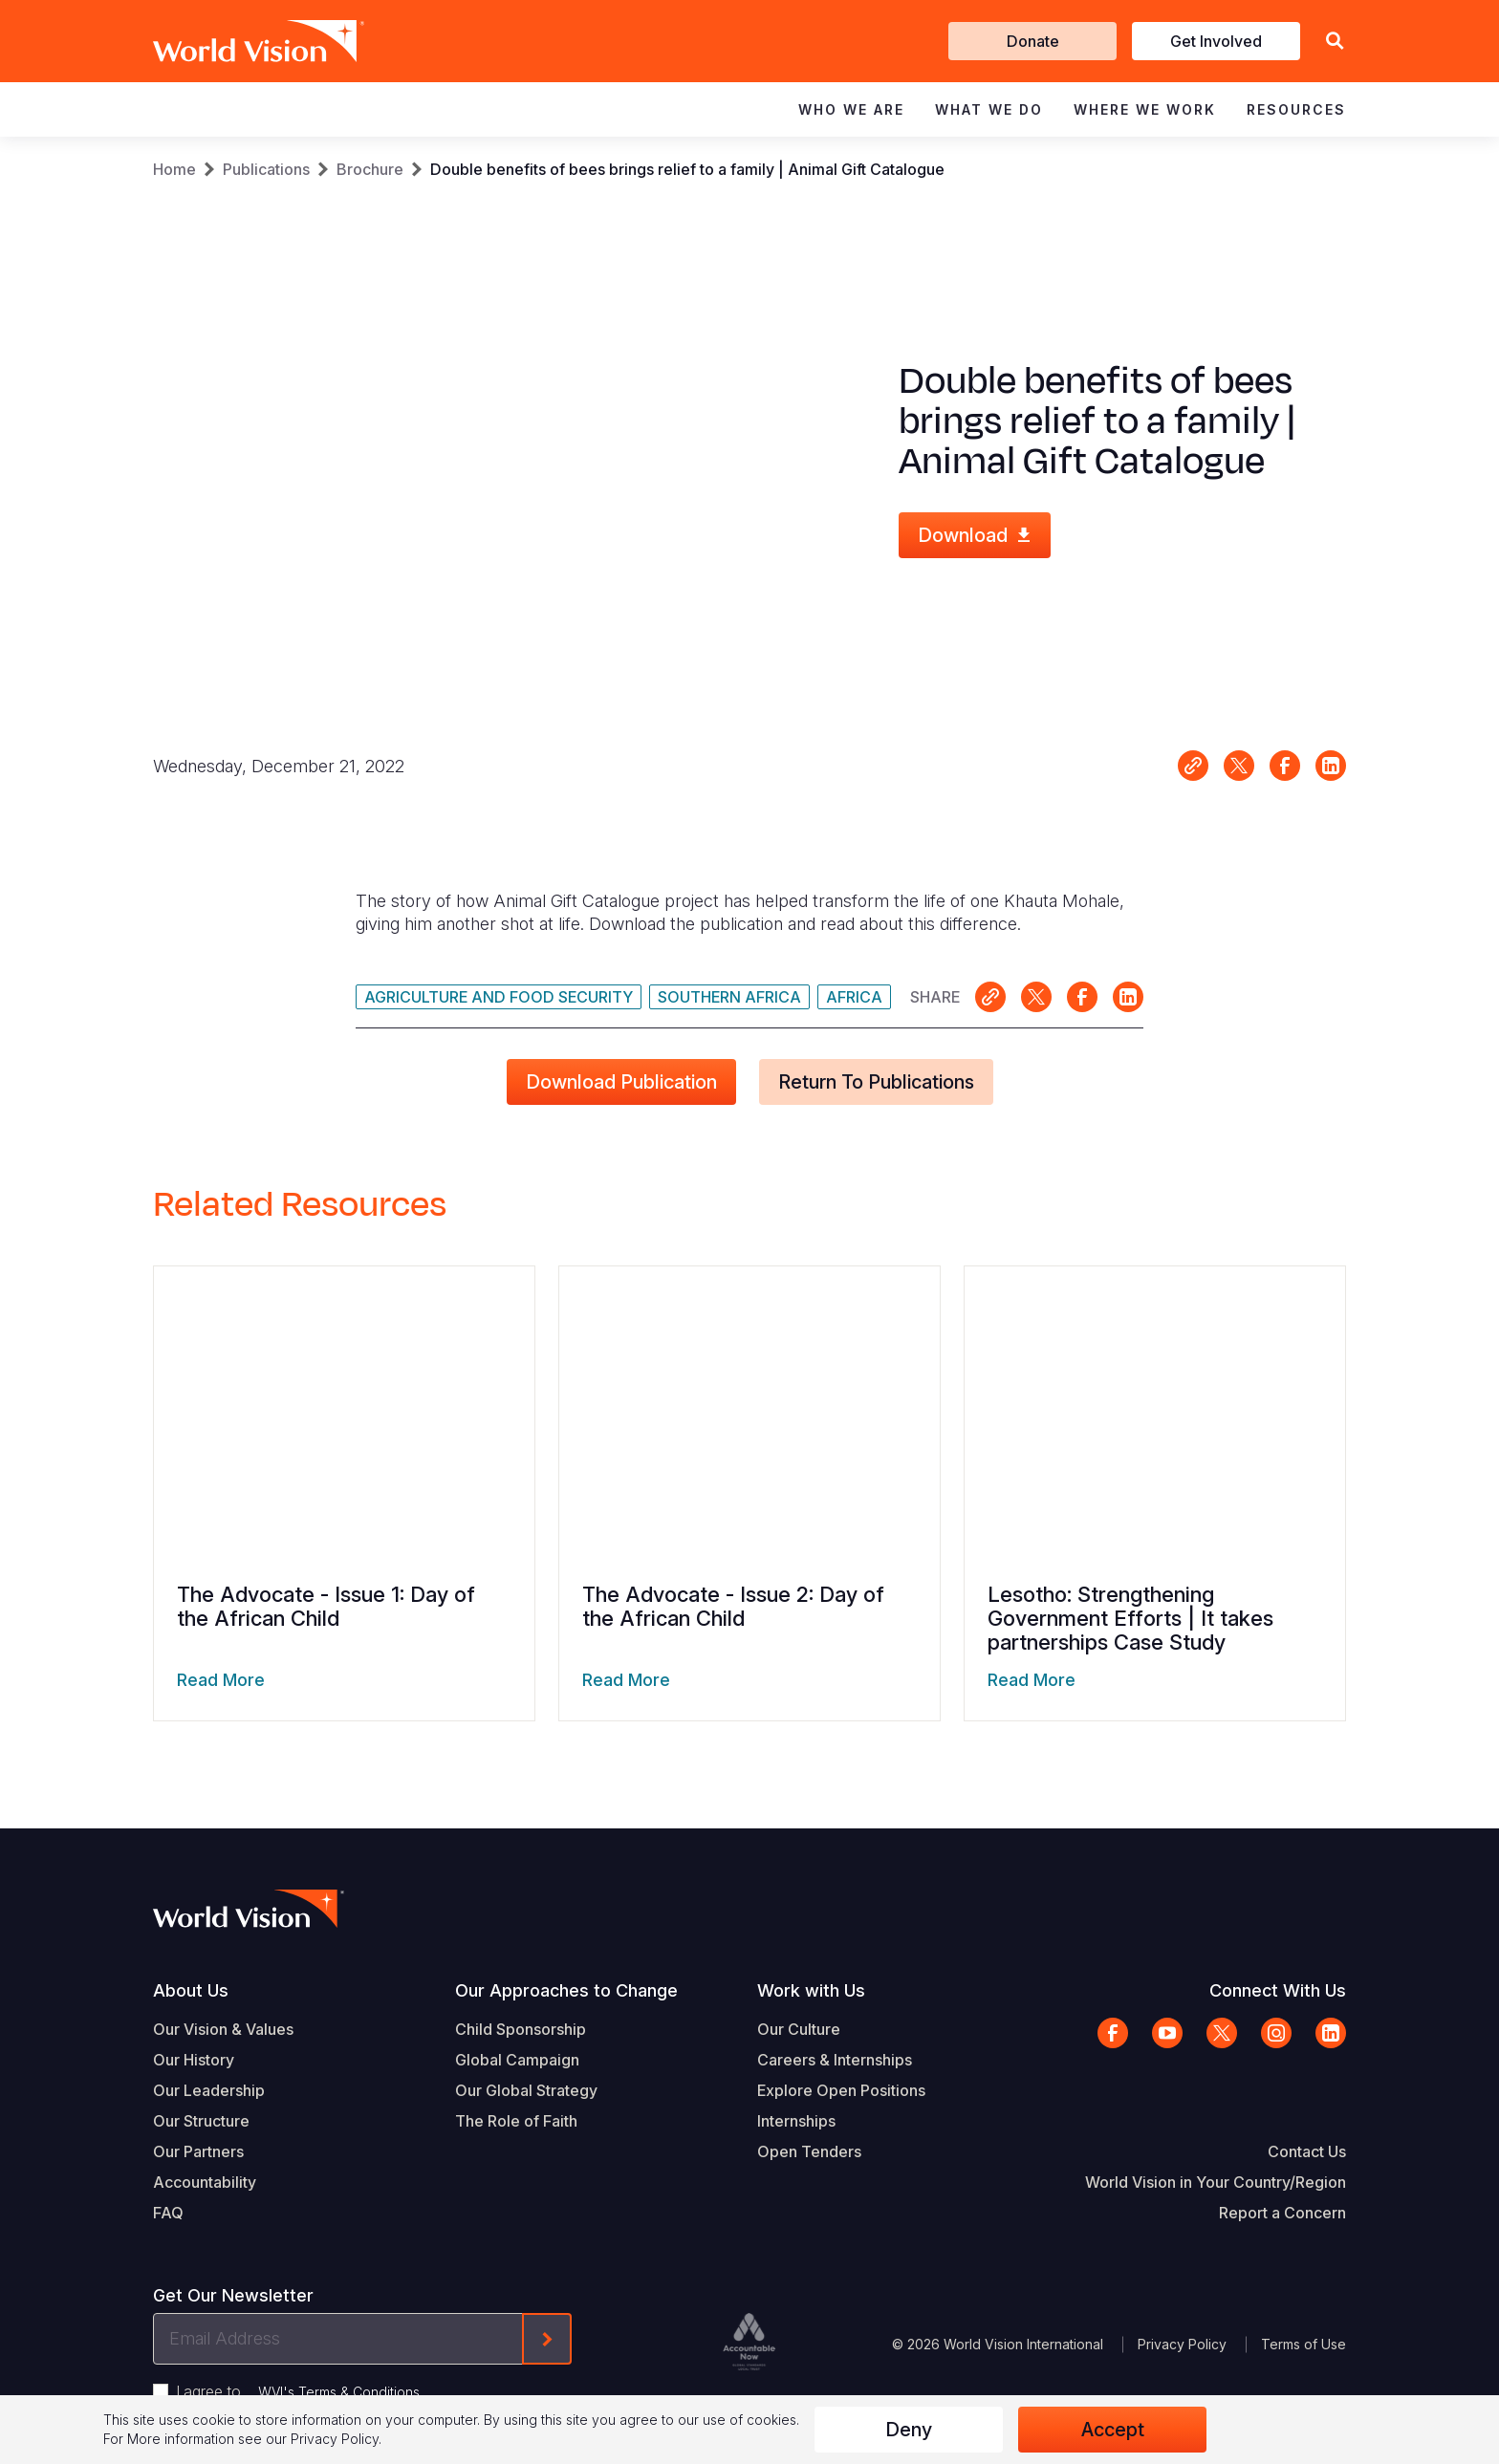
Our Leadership (209, 2090)
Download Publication (621, 1081)
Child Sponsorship (520, 2029)
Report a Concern (1282, 2212)
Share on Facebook (1285, 765)
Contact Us (1307, 2151)
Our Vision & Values (223, 2029)
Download (963, 535)
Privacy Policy (1182, 2344)
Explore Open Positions (841, 2090)
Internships (796, 2120)
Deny (908, 2429)
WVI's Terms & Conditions (339, 2392)
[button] (1334, 41)
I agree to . (299, 2391)
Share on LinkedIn (1330, 765)
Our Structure (201, 2120)
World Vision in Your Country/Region (1215, 2182)
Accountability (204, 2182)
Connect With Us (1277, 1990)
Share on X (1239, 765)
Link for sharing (1193, 765)
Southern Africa (729, 996)
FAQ (168, 2212)
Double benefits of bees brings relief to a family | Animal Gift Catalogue (687, 169)
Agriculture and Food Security (498, 996)
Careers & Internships (834, 2059)
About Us (190, 1990)
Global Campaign (517, 2059)
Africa (854, 996)
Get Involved (1216, 41)
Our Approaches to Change (566, 1990)
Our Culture (798, 2029)
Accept (1112, 2429)
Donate (1033, 41)
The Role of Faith (516, 2120)
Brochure (370, 169)
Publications (266, 169)
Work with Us (811, 1990)
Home (174, 169)
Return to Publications (876, 1081)
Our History (193, 2059)
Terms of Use (1303, 2344)
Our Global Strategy (526, 2090)
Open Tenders (809, 2151)
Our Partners (198, 2151)
